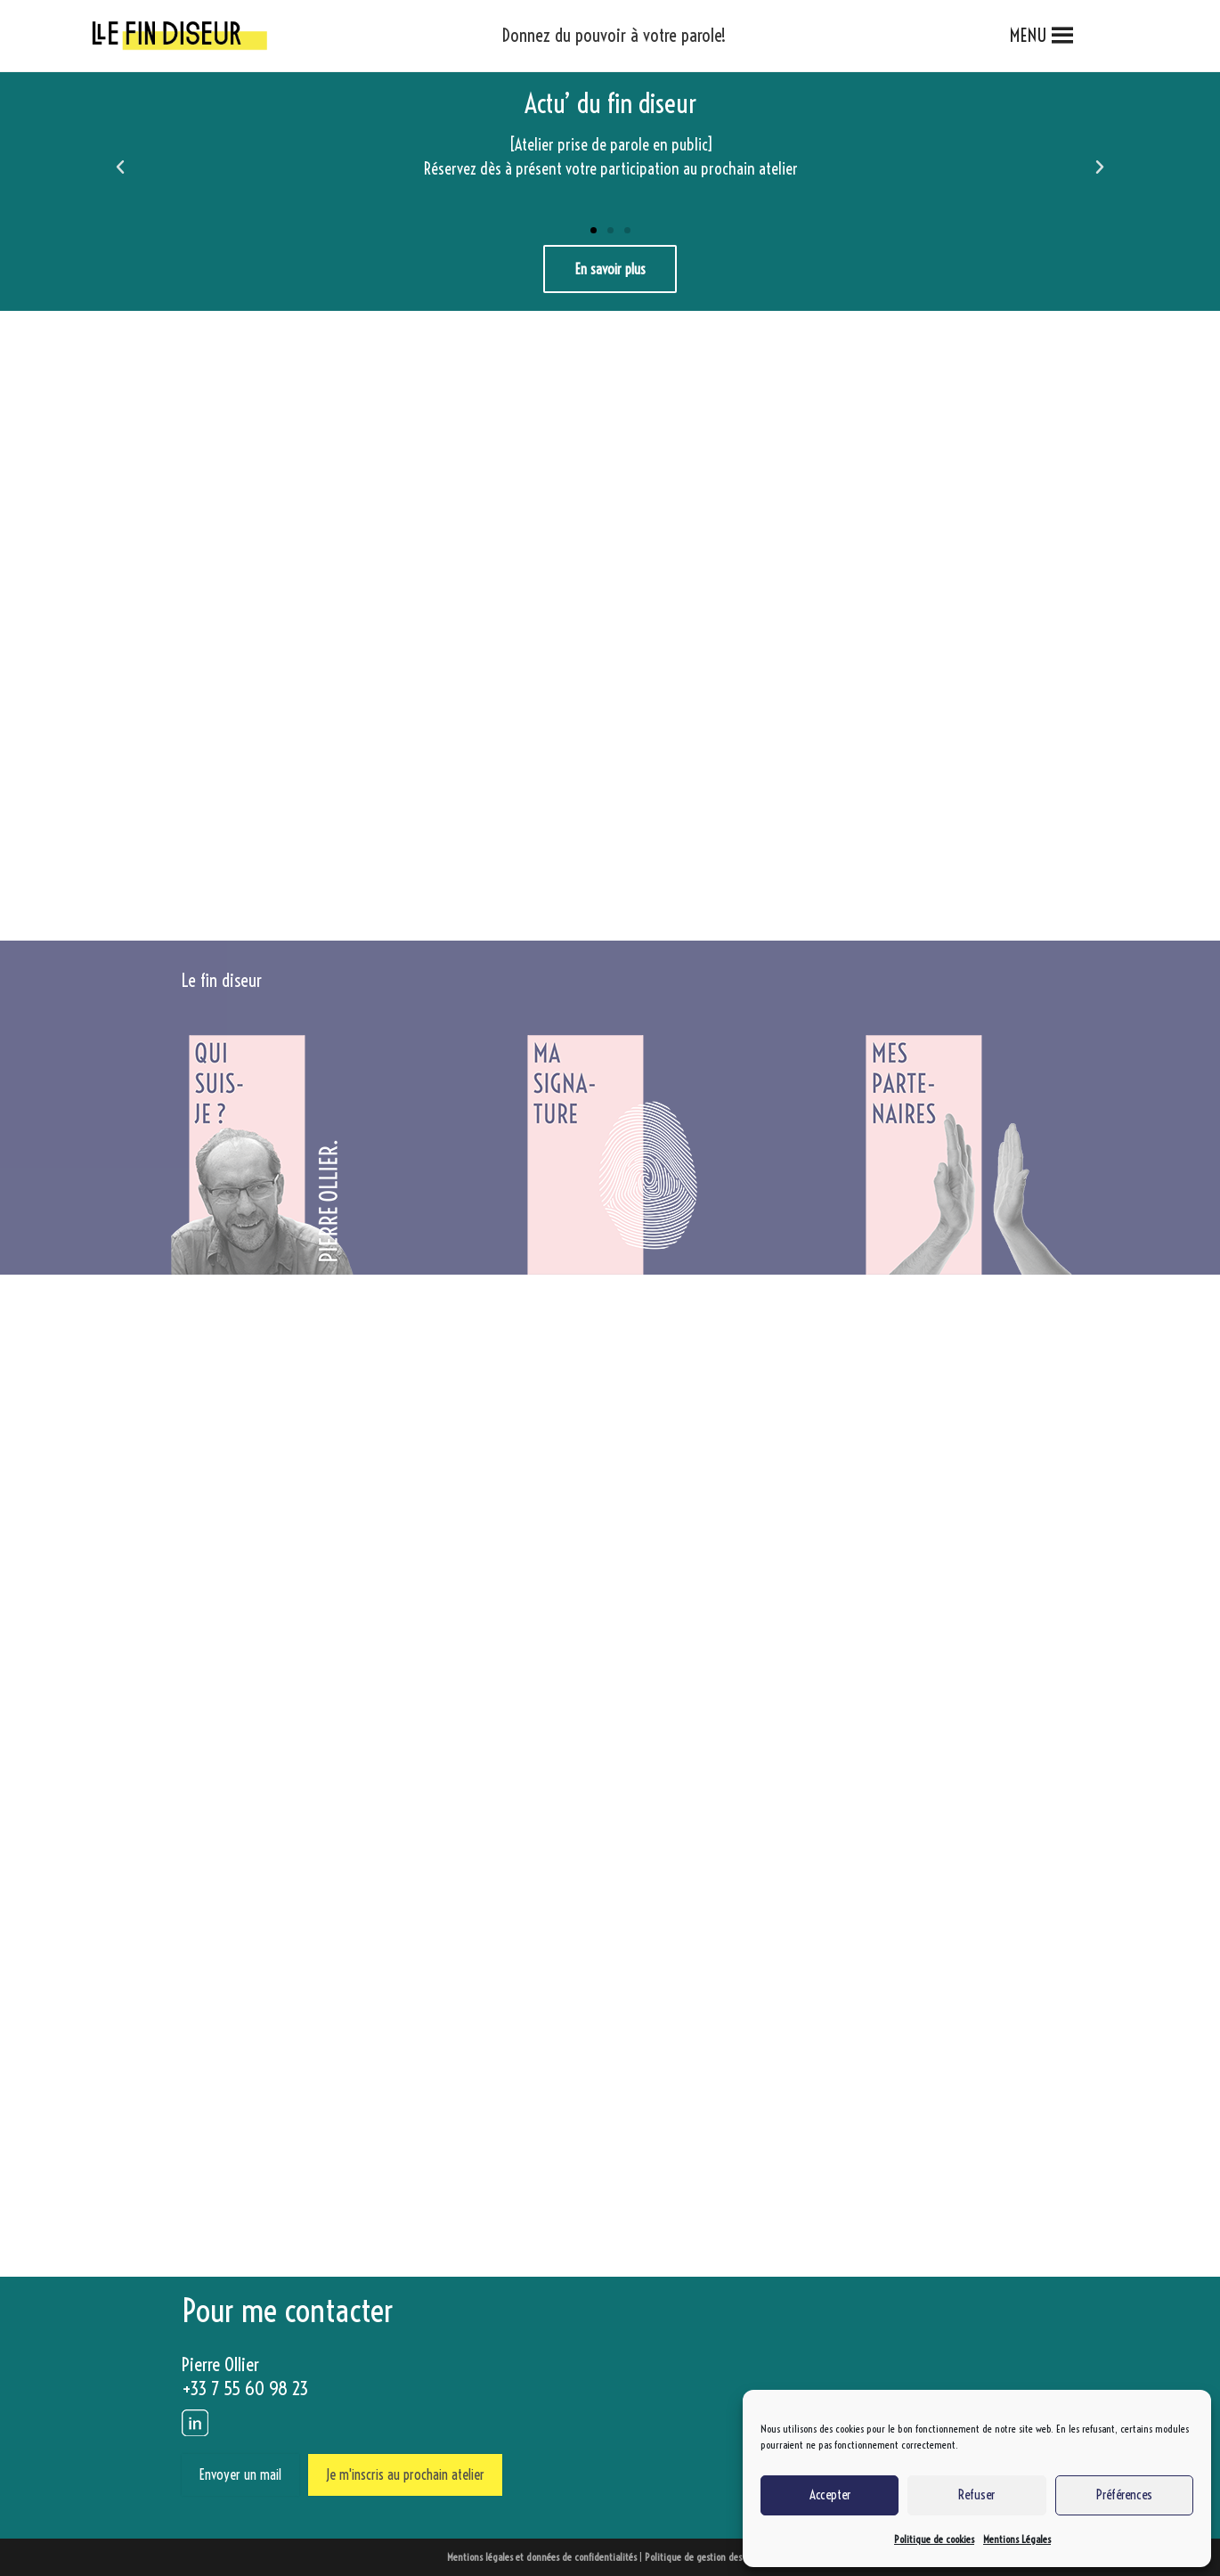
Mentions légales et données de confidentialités (542, 2557)
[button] (1028, 35)
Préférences (1124, 2494)
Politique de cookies (934, 2539)
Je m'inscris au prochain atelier (405, 2474)
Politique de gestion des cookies (709, 2557)
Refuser (976, 2494)
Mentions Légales (1017, 2539)
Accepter (829, 2494)
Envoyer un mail (240, 2474)
